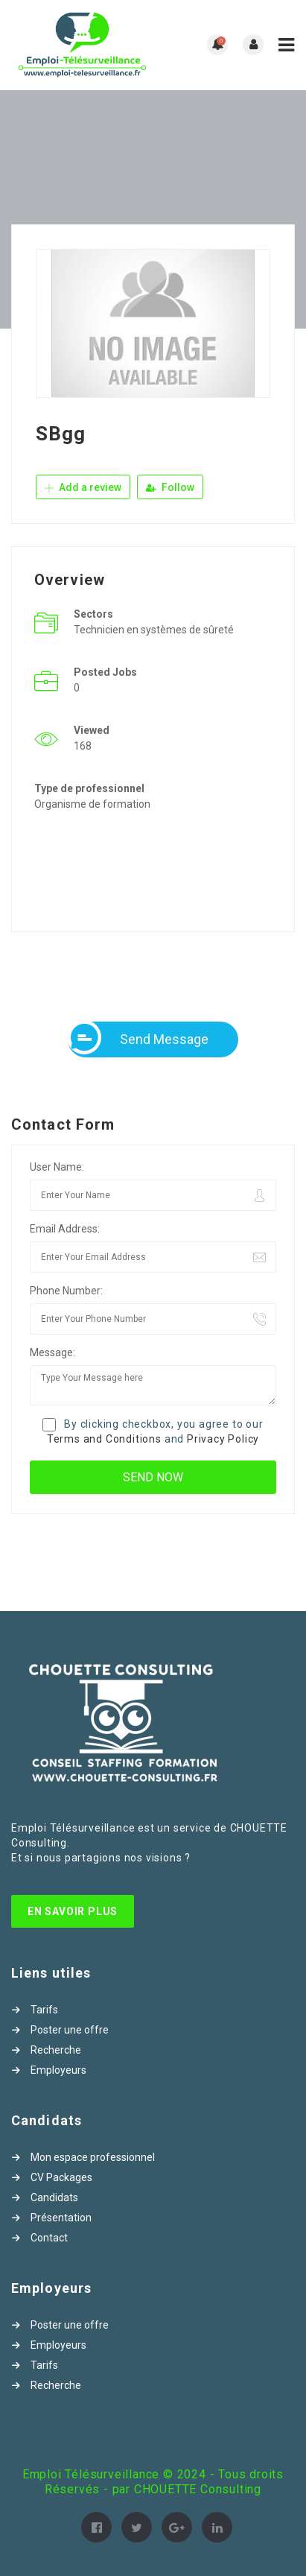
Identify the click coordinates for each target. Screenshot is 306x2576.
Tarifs (44, 2010)
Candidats (54, 2197)
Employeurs (58, 2070)
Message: (52, 1352)
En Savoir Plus (73, 1911)
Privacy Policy (223, 1439)
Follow (170, 487)
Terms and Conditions (104, 1439)
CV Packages (61, 2177)
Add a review (83, 487)
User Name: (57, 1167)
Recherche (56, 2050)
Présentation (61, 2218)
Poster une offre (70, 2030)
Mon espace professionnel (93, 2157)
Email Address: (65, 1229)
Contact (49, 2238)
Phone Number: (66, 1291)
